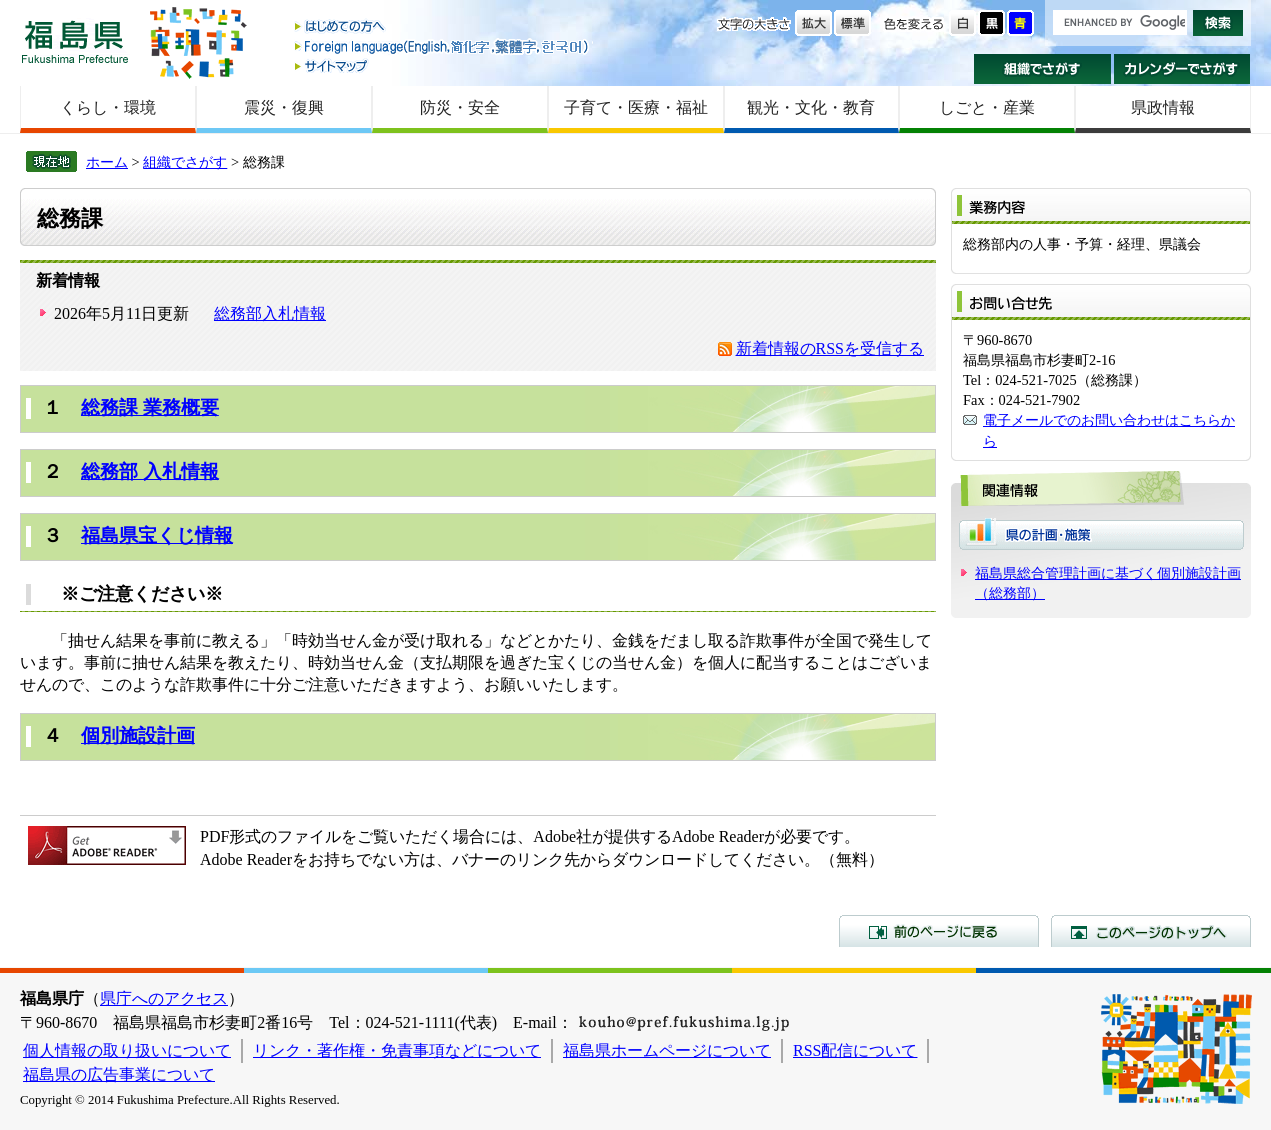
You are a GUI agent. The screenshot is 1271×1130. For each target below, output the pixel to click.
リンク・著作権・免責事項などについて (397, 1050)
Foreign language (443, 46)
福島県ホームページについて (667, 1050)
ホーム (107, 162)
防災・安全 (460, 107)
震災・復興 (284, 107)
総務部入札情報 (270, 313)
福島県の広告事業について (119, 1074)
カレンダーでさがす (1182, 69)
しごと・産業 (987, 107)
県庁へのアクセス (164, 998)
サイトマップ (443, 65)
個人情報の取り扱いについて (127, 1050)
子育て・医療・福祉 (636, 107)
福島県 (75, 41)
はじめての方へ (443, 27)
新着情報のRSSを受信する (830, 348)
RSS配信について (855, 1050)
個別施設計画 (138, 735)
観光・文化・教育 (811, 107)
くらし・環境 (108, 107)
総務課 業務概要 (150, 407)
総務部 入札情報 (150, 471)
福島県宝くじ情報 (157, 535)
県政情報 (1163, 107)
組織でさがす (1042, 69)
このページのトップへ (1151, 931)
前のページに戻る (939, 931)
